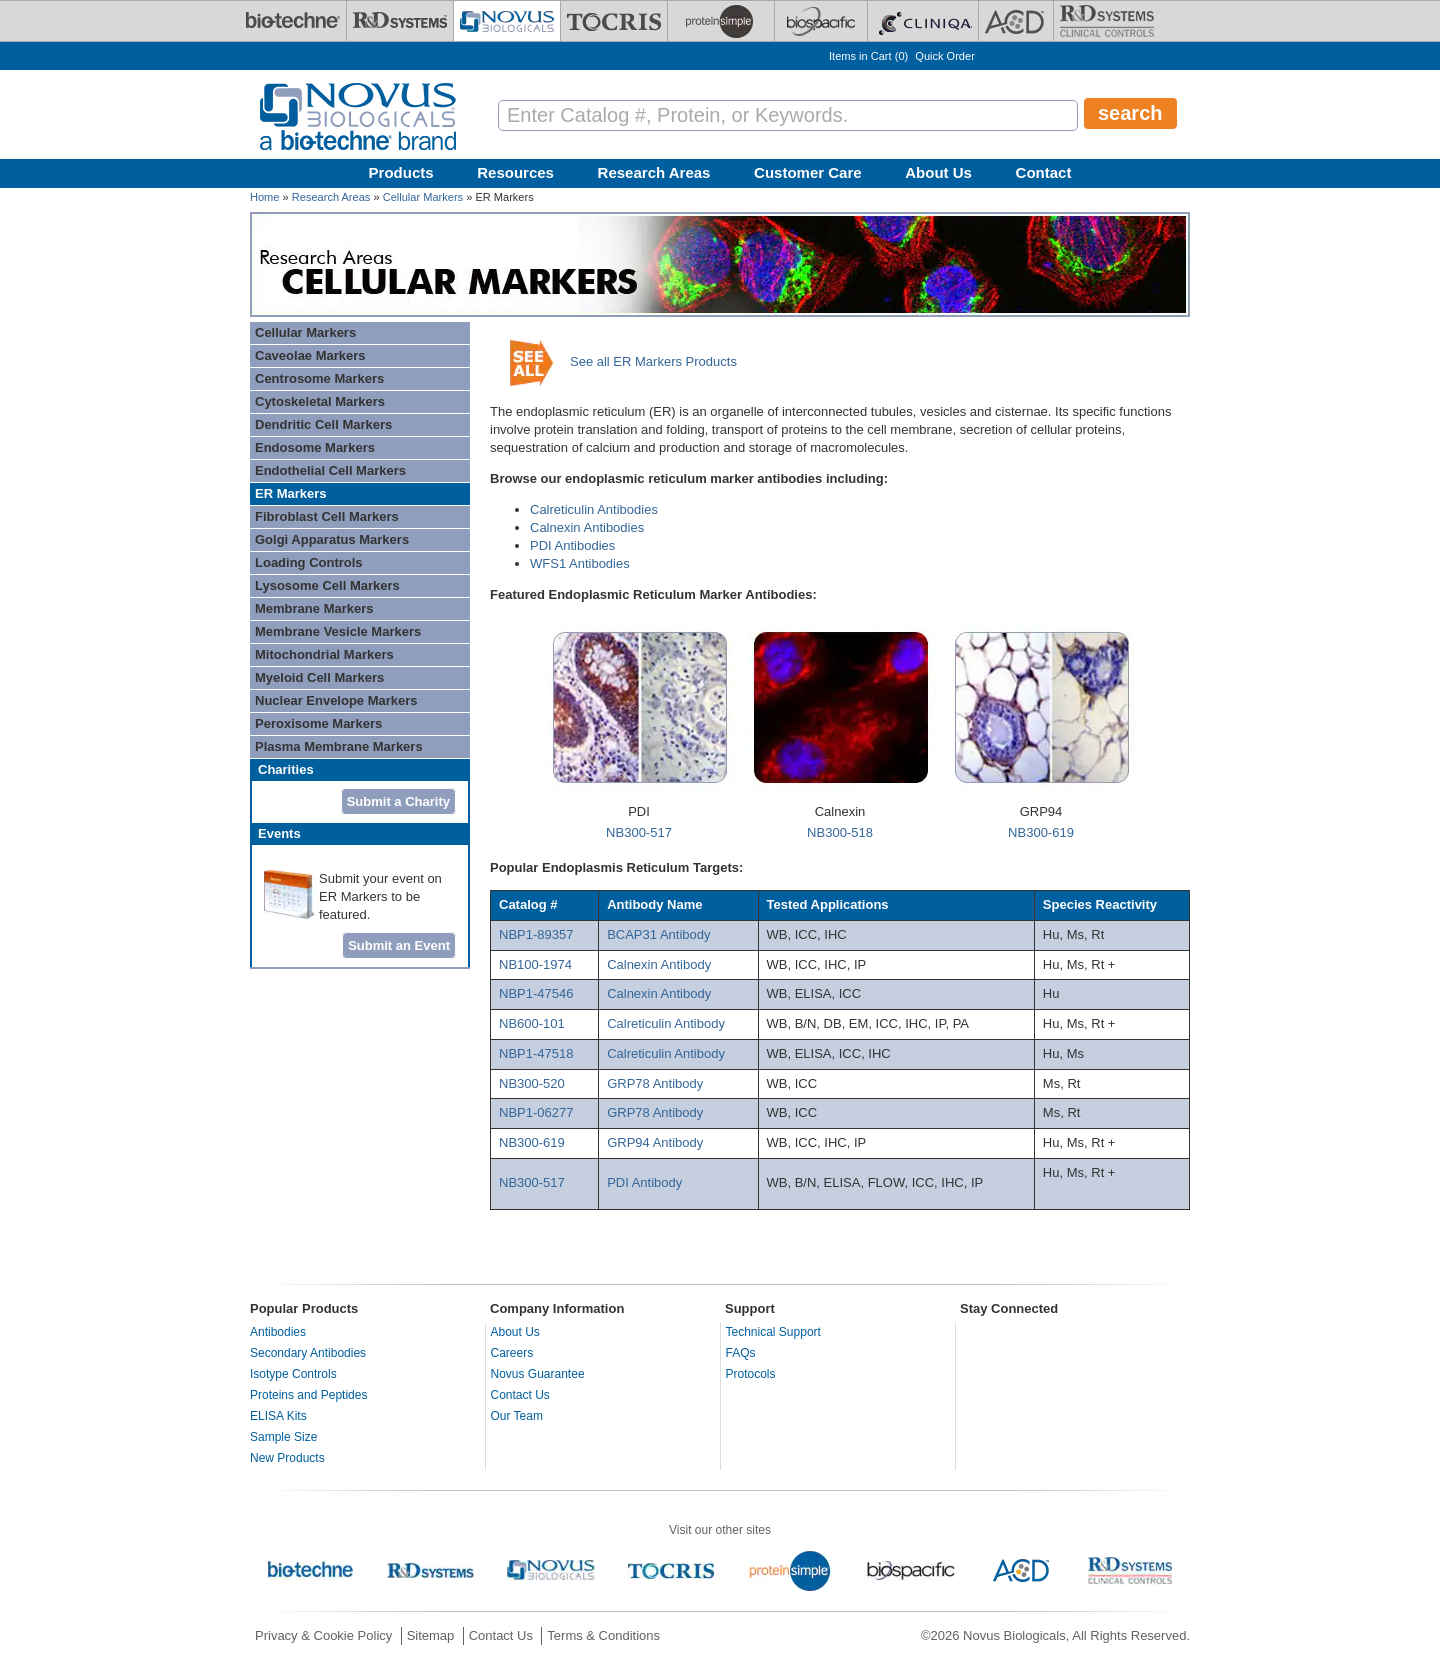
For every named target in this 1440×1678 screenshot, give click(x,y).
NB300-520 (532, 1083)
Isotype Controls (293, 1374)
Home (264, 197)
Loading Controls (309, 562)
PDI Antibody (644, 1182)
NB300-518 (840, 832)
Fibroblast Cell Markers (327, 516)
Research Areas (654, 172)
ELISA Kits (278, 1416)
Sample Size (283, 1437)
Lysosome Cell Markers (327, 585)
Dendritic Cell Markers (323, 424)
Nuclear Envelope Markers (336, 700)
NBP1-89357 (536, 934)
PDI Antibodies (572, 545)
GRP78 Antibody (655, 1083)
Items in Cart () (868, 56)
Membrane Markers (314, 608)
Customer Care (808, 172)
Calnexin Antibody (659, 964)
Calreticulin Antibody (666, 1023)
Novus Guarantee (538, 1374)
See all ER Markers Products (653, 361)
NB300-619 (1041, 832)
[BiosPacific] (821, 21)
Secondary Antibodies (308, 1353)
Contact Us (520, 1395)
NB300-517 (639, 832)
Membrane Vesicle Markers (338, 631)
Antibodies (278, 1332)
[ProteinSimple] (721, 21)
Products (401, 172)
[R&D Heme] (1107, 21)
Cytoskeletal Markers (320, 401)
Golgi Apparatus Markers (332, 539)
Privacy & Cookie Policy (323, 1635)
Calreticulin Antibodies (594, 509)
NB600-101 (532, 1023)
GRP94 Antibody (657, 1142)
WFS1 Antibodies (580, 563)
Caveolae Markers (310, 355)
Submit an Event (399, 945)
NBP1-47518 (536, 1053)
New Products (287, 1458)
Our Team (517, 1416)
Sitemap (431, 1635)
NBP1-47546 (536, 993)
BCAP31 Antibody (658, 934)
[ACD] (1016, 21)
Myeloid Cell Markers (319, 677)
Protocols (751, 1374)
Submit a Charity (398, 801)
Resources (515, 172)
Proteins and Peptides (308, 1395)
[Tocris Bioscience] (614, 21)
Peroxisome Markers (318, 723)
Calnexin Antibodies (587, 527)
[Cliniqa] (923, 21)
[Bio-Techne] (293, 21)
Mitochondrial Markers (324, 654)
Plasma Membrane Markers (339, 746)
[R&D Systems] (400, 21)
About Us (938, 172)
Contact (1044, 172)
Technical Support (773, 1332)
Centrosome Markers (319, 378)
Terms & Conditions (603, 1635)
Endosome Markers (315, 447)
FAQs (741, 1353)
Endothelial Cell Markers (330, 470)
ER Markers (291, 493)
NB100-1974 (535, 964)
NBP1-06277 (536, 1112)
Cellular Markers (423, 197)
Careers (512, 1353)
